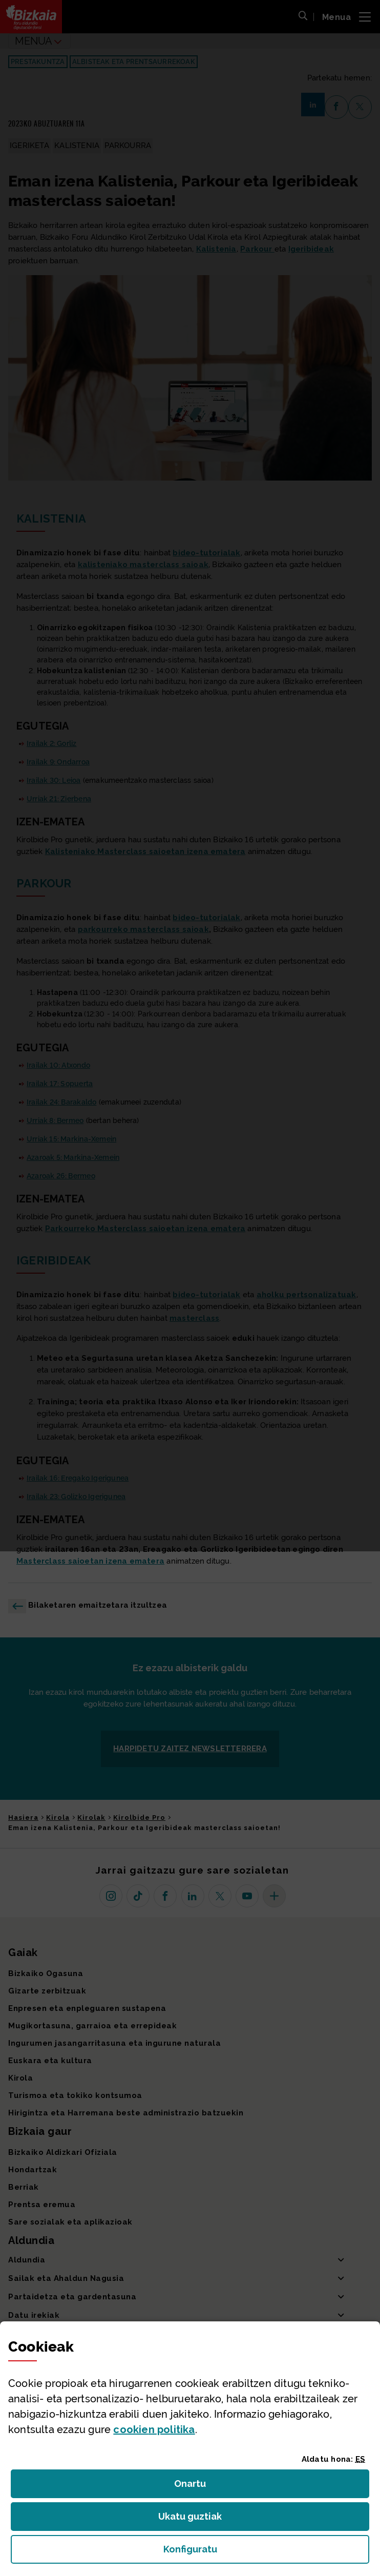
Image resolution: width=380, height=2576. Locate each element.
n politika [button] (154, 2429)
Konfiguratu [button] (246, 2552)
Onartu (201, 2486)
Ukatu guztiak (193, 2519)
